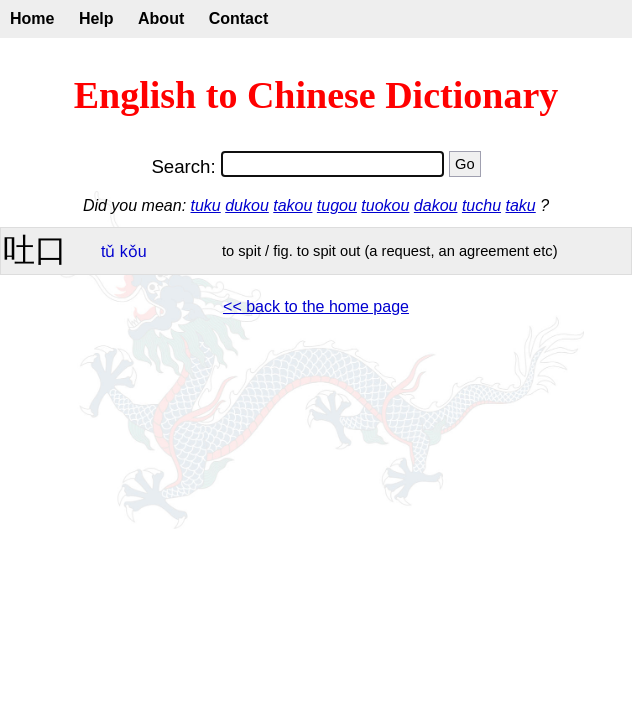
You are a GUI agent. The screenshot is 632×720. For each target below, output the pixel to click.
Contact (239, 18)
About (161, 18)
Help (96, 18)
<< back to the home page (316, 306)
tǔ (108, 251)
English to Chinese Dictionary (316, 95)
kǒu (133, 251)
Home (32, 18)
